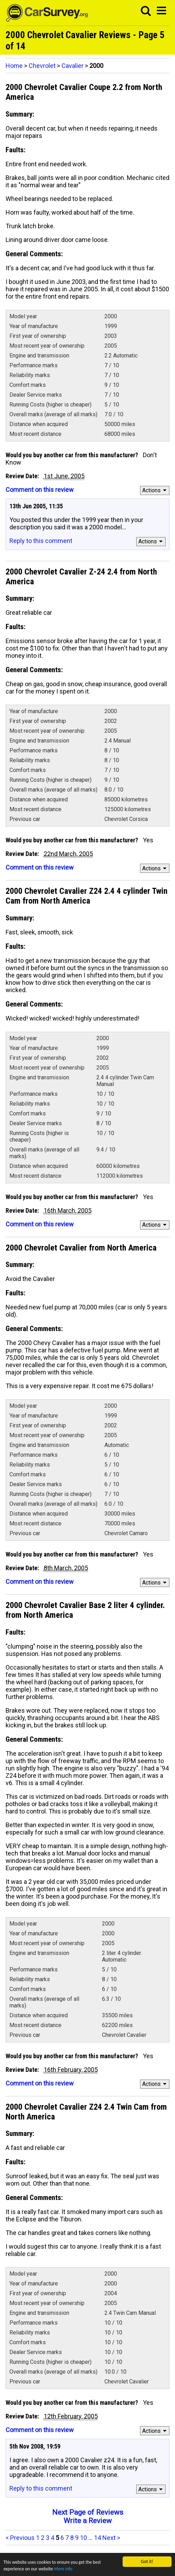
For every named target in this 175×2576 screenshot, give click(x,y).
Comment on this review (40, 489)
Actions (155, 490)
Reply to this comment (40, 540)
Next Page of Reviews (87, 2512)
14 (97, 2537)
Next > (111, 2537)
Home (14, 65)
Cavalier (72, 65)
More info (65, 2569)
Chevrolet (42, 65)
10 (83, 2537)
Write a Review (88, 2520)
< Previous (20, 2537)
